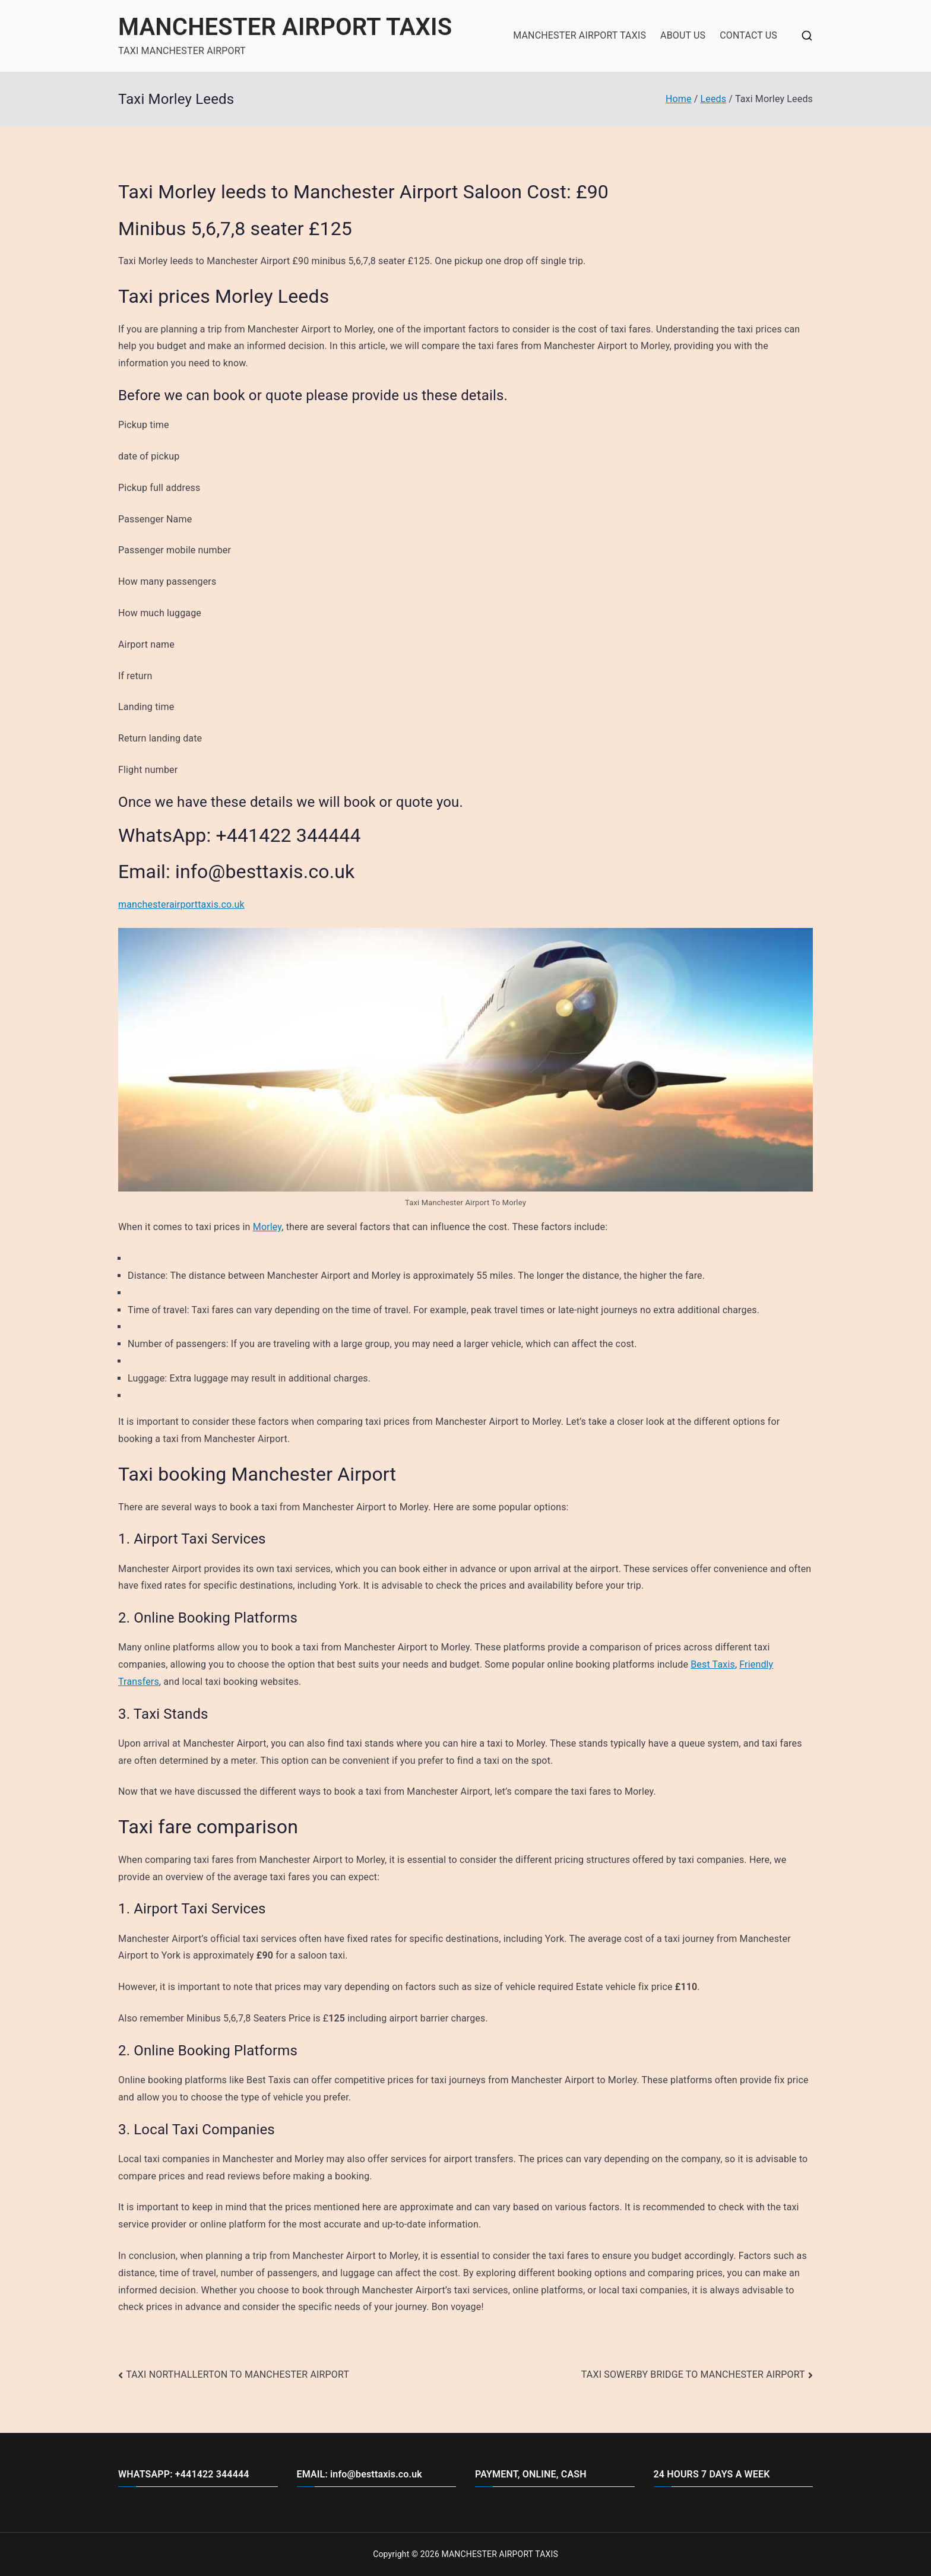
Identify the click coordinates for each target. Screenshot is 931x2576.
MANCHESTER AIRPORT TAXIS (285, 27)
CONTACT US (748, 35)
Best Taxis (713, 1664)
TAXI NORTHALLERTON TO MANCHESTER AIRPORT (237, 2374)
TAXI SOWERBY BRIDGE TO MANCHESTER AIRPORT (693, 2374)
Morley (267, 1226)
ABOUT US (682, 35)
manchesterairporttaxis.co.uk (181, 904)
